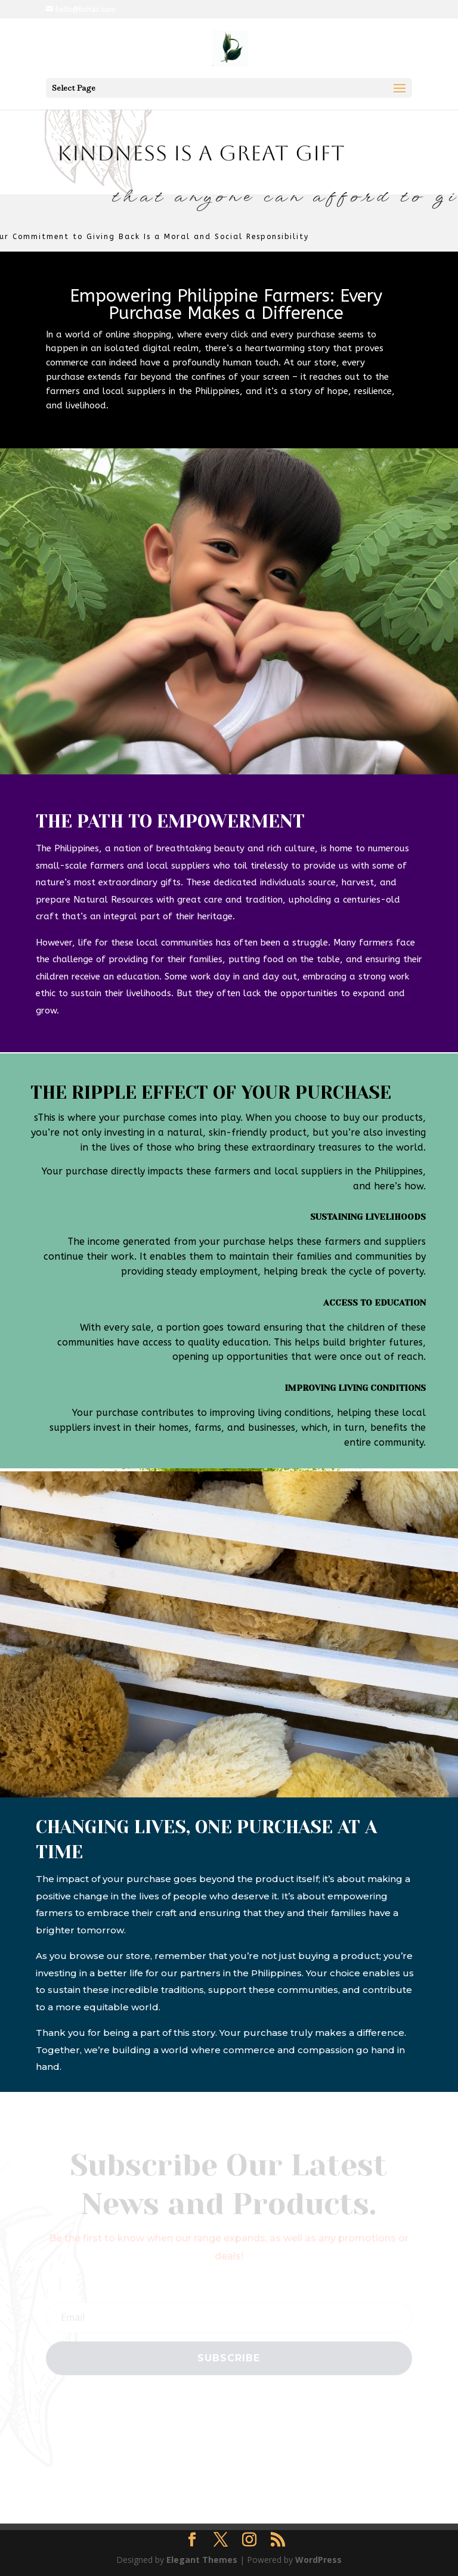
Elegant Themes (201, 2559)
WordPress (318, 2559)
